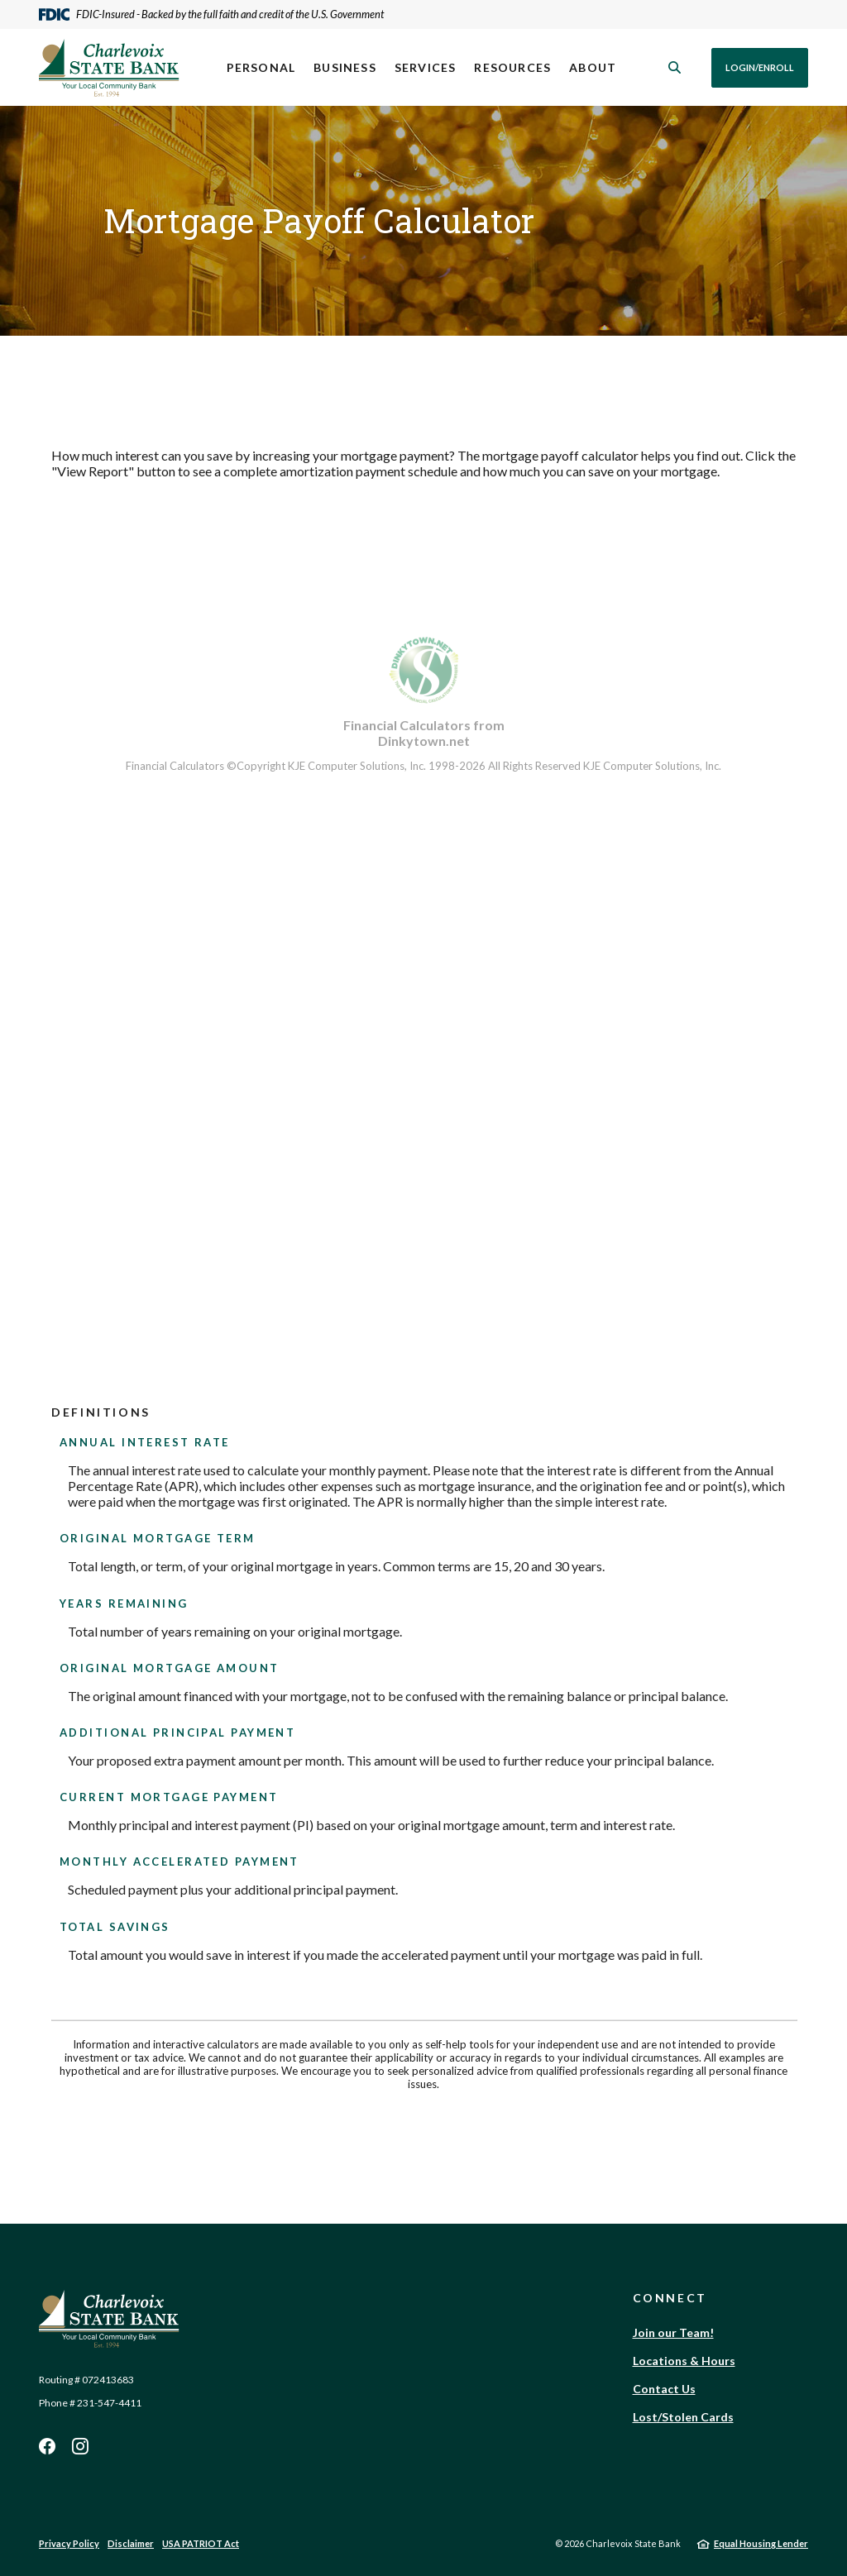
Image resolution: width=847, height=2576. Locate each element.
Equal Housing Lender (761, 2543)
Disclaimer (131, 2543)
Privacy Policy (69, 2543)
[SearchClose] (675, 67)
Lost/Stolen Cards (683, 2417)
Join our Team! (673, 2332)
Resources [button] (512, 67)
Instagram (80, 2446)
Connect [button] (670, 2298)
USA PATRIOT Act (200, 2543)
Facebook (47, 2446)
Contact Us (664, 2389)
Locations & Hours (684, 2361)
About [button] (592, 67)
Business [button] (344, 67)
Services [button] (426, 67)
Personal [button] (261, 67)
